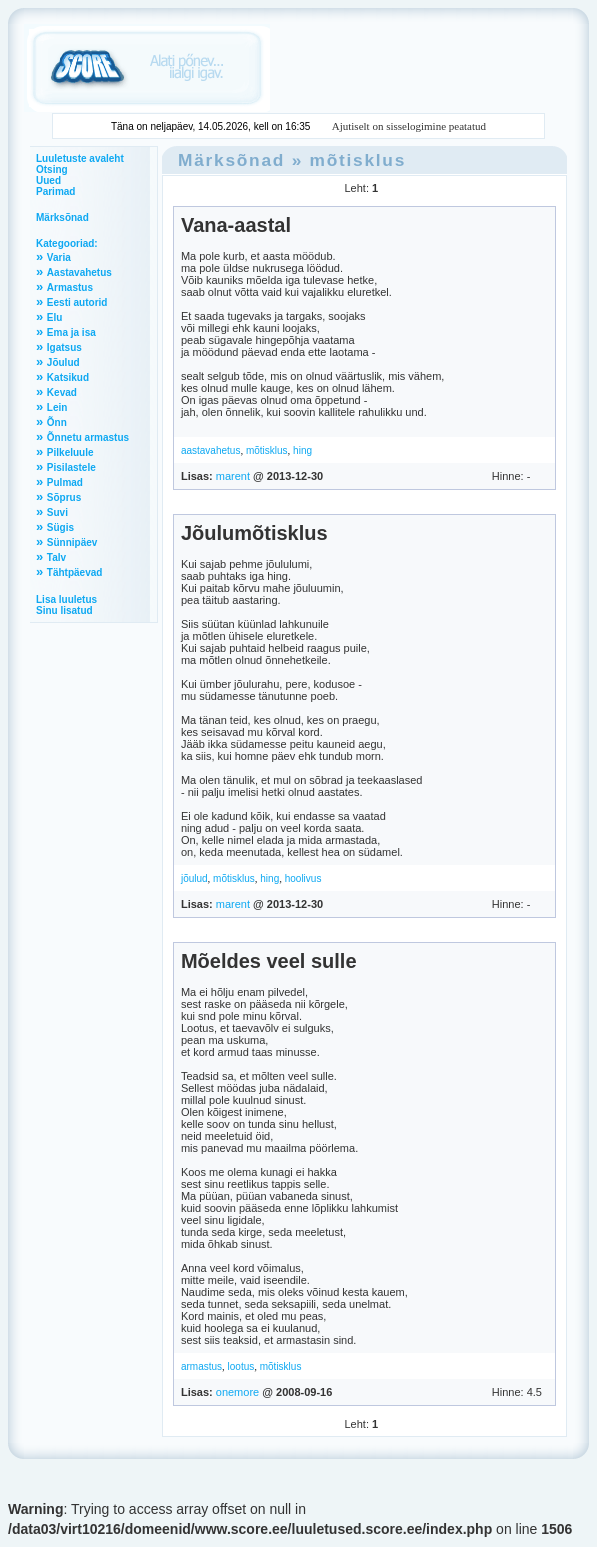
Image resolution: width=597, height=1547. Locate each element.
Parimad (55, 191)
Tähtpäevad (75, 572)
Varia (59, 257)
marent (233, 476)
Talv (56, 557)
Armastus (70, 287)
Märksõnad (62, 217)
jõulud (194, 878)
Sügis (60, 527)
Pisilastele (71, 467)
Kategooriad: (67, 243)
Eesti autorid (77, 302)
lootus (241, 1366)
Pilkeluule (70, 452)
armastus (201, 1366)
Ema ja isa (71, 332)
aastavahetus (211, 450)
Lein (57, 407)
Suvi (57, 512)
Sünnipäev (72, 542)
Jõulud (63, 362)
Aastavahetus (79, 272)
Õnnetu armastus (88, 437)
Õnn (57, 422)
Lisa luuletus (66, 599)
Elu (55, 317)
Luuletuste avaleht (80, 158)
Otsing (52, 169)
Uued (48, 180)
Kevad (62, 392)
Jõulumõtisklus (254, 533)
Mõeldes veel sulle (269, 961)
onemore (237, 1392)
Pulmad (65, 482)
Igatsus (64, 347)
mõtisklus (358, 160)
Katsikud (68, 377)
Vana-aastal (236, 225)
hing (302, 450)
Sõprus (64, 497)
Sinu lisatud (64, 610)
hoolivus (303, 878)
